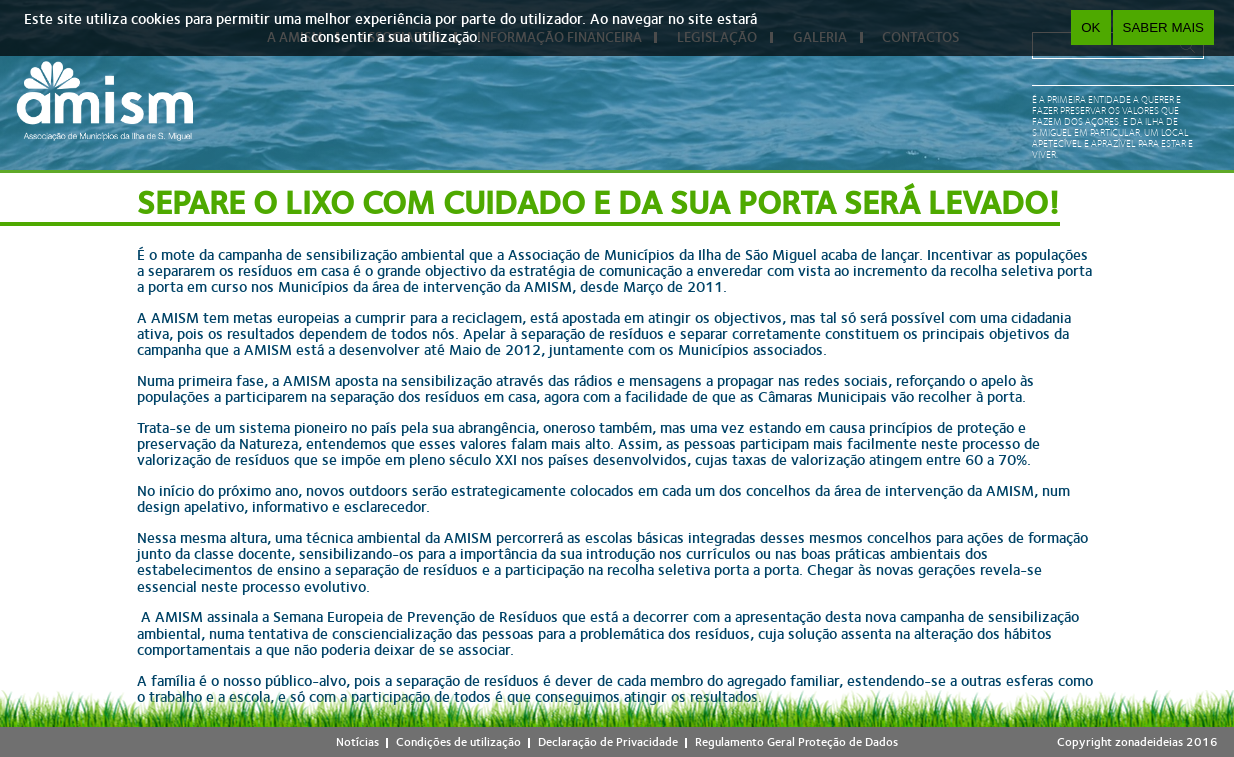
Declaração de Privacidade (608, 742)
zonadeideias (1149, 742)
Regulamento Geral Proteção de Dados (796, 742)
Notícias (357, 742)
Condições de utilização (458, 742)
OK (1090, 27)
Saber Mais (1163, 27)
